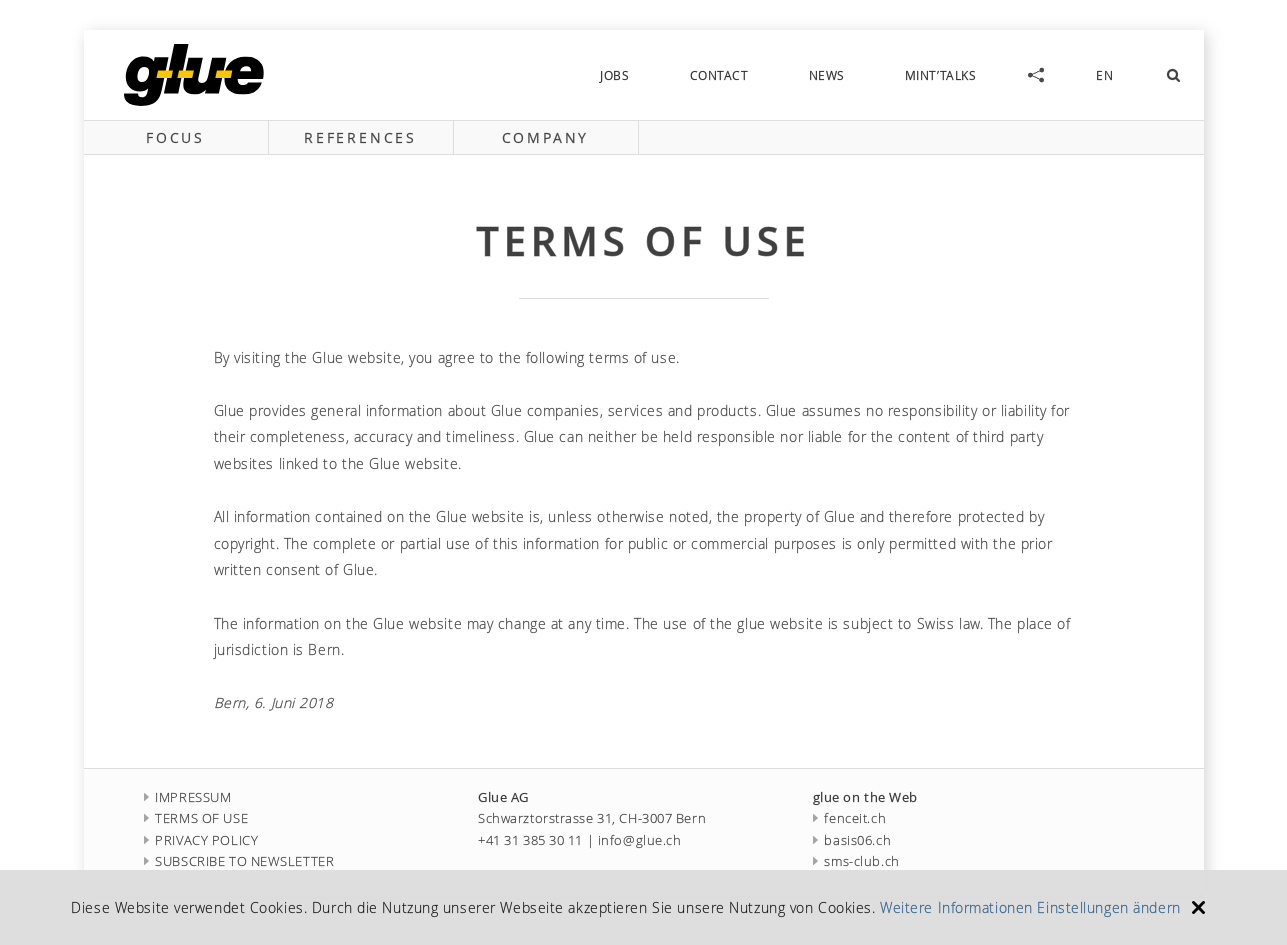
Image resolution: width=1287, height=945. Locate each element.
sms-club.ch (856, 861)
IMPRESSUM (188, 797)
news (827, 75)
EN (1104, 75)
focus (175, 137)
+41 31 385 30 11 (530, 840)
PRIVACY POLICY (201, 840)
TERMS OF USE (196, 818)
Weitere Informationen (956, 907)
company (546, 137)
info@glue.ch (640, 840)
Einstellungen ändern (1108, 907)
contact (719, 75)
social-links (1036, 75)
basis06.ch (852, 840)
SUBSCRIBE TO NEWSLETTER (239, 861)
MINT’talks (941, 75)
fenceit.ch (849, 818)
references (360, 137)
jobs (614, 75)
